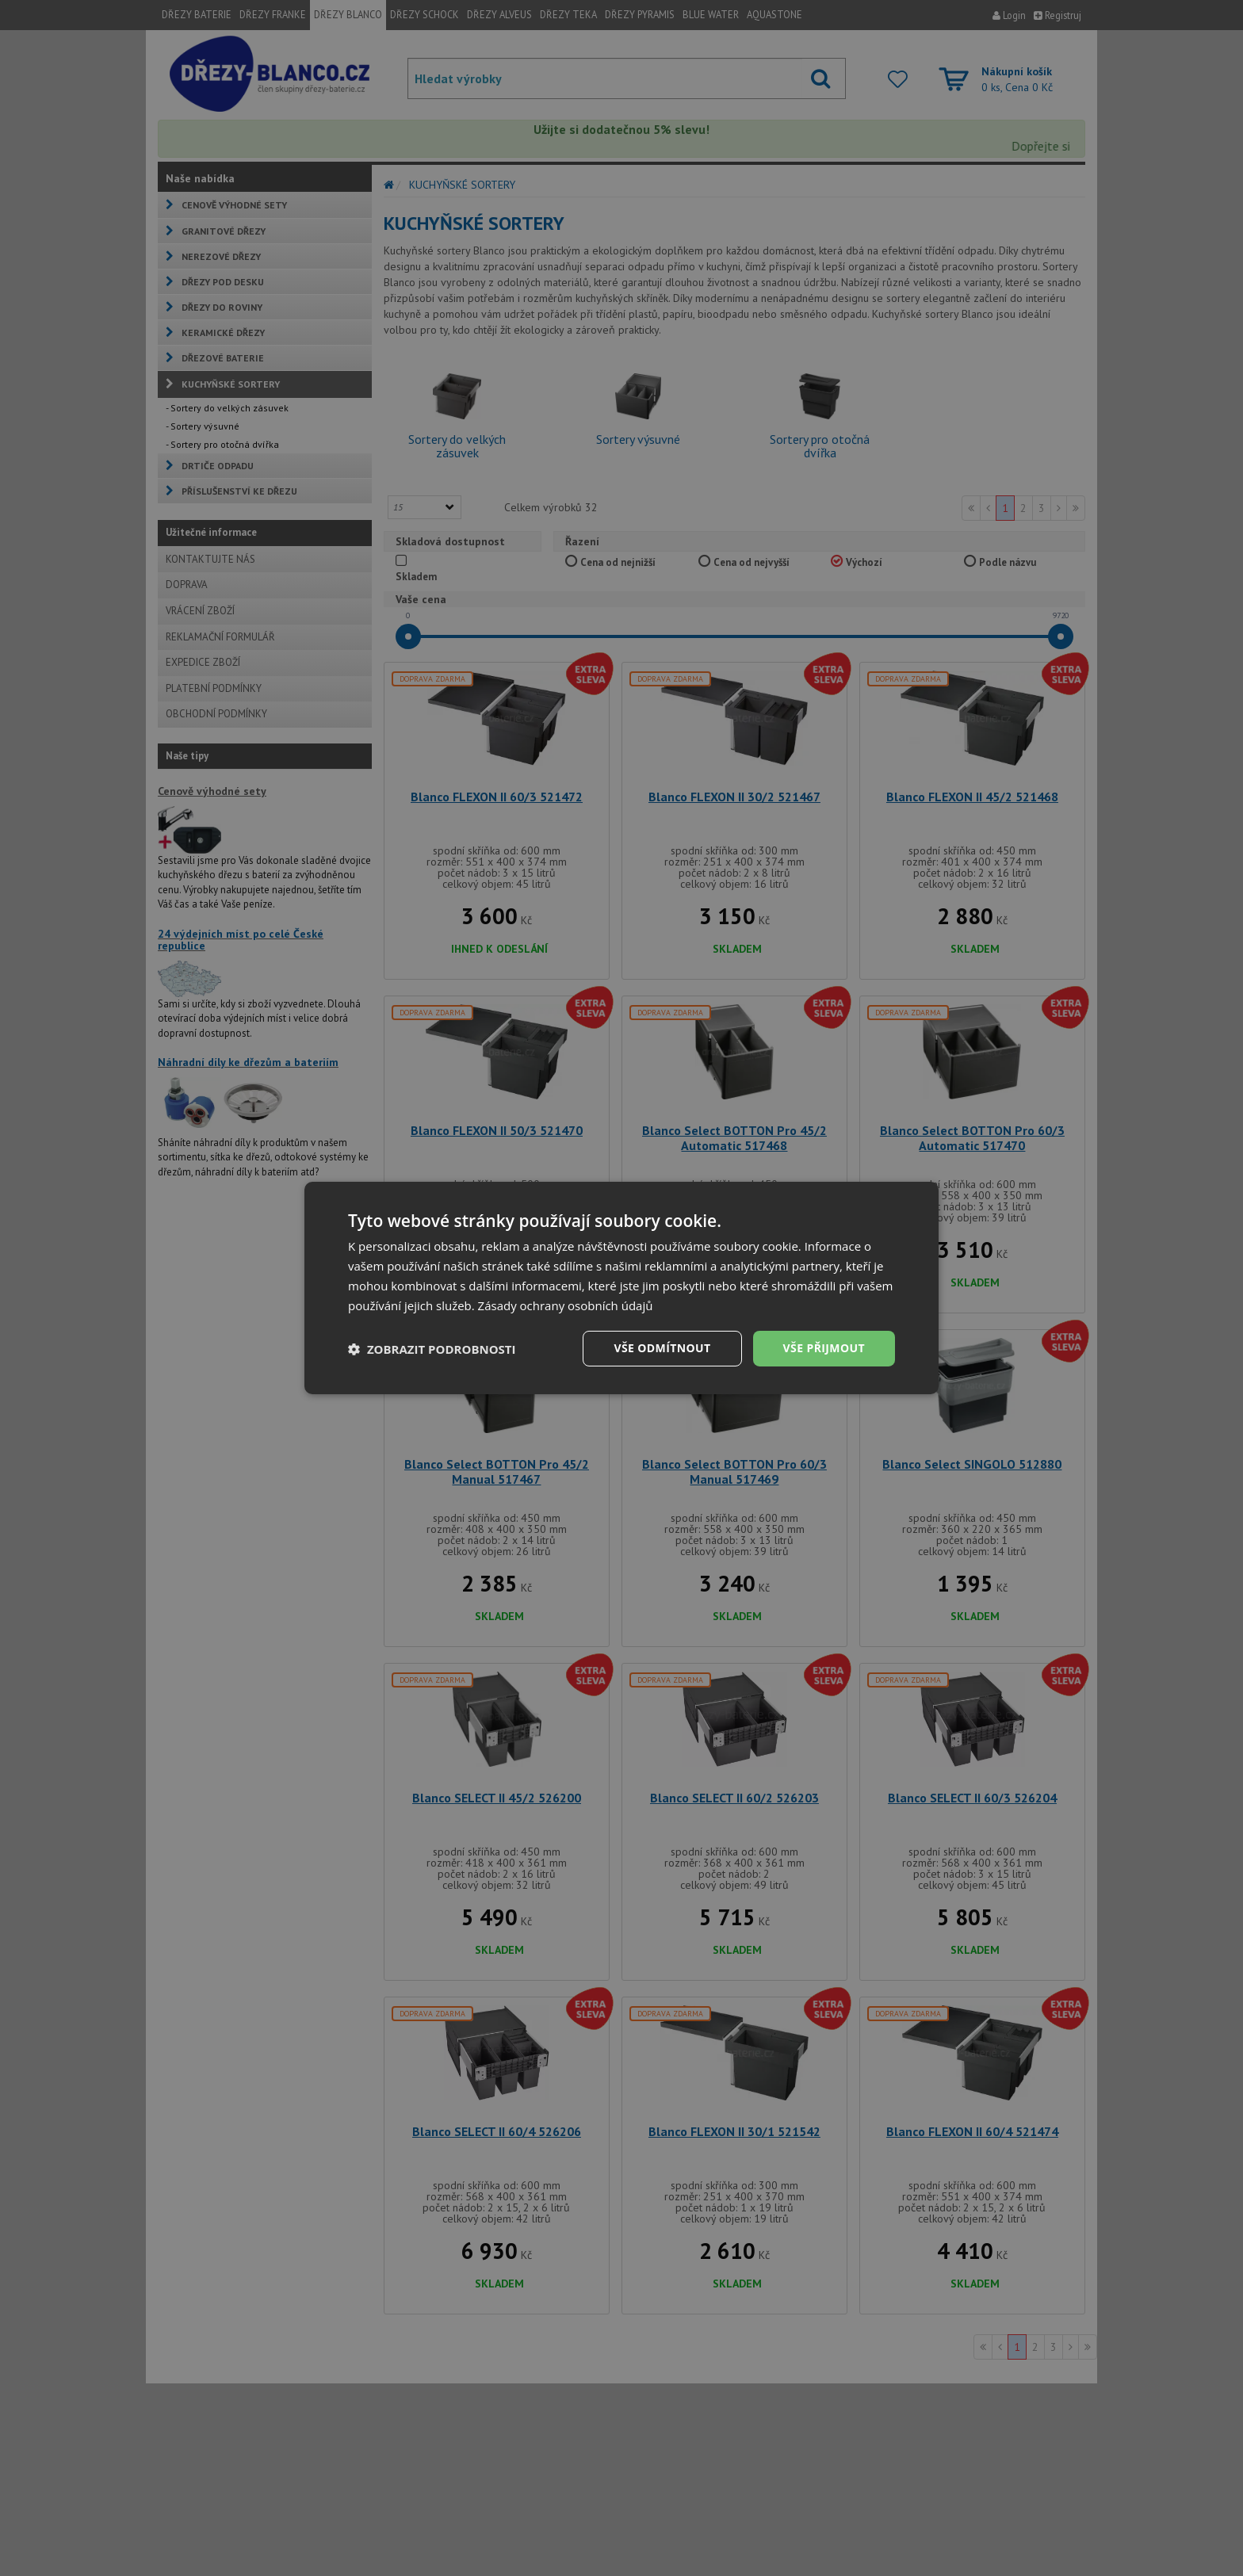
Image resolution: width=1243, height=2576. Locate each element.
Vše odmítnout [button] (662, 1347)
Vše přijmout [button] (824, 1347)
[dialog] (621, 1288)
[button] (432, 1349)
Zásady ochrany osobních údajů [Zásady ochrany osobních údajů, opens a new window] (565, 1305)
